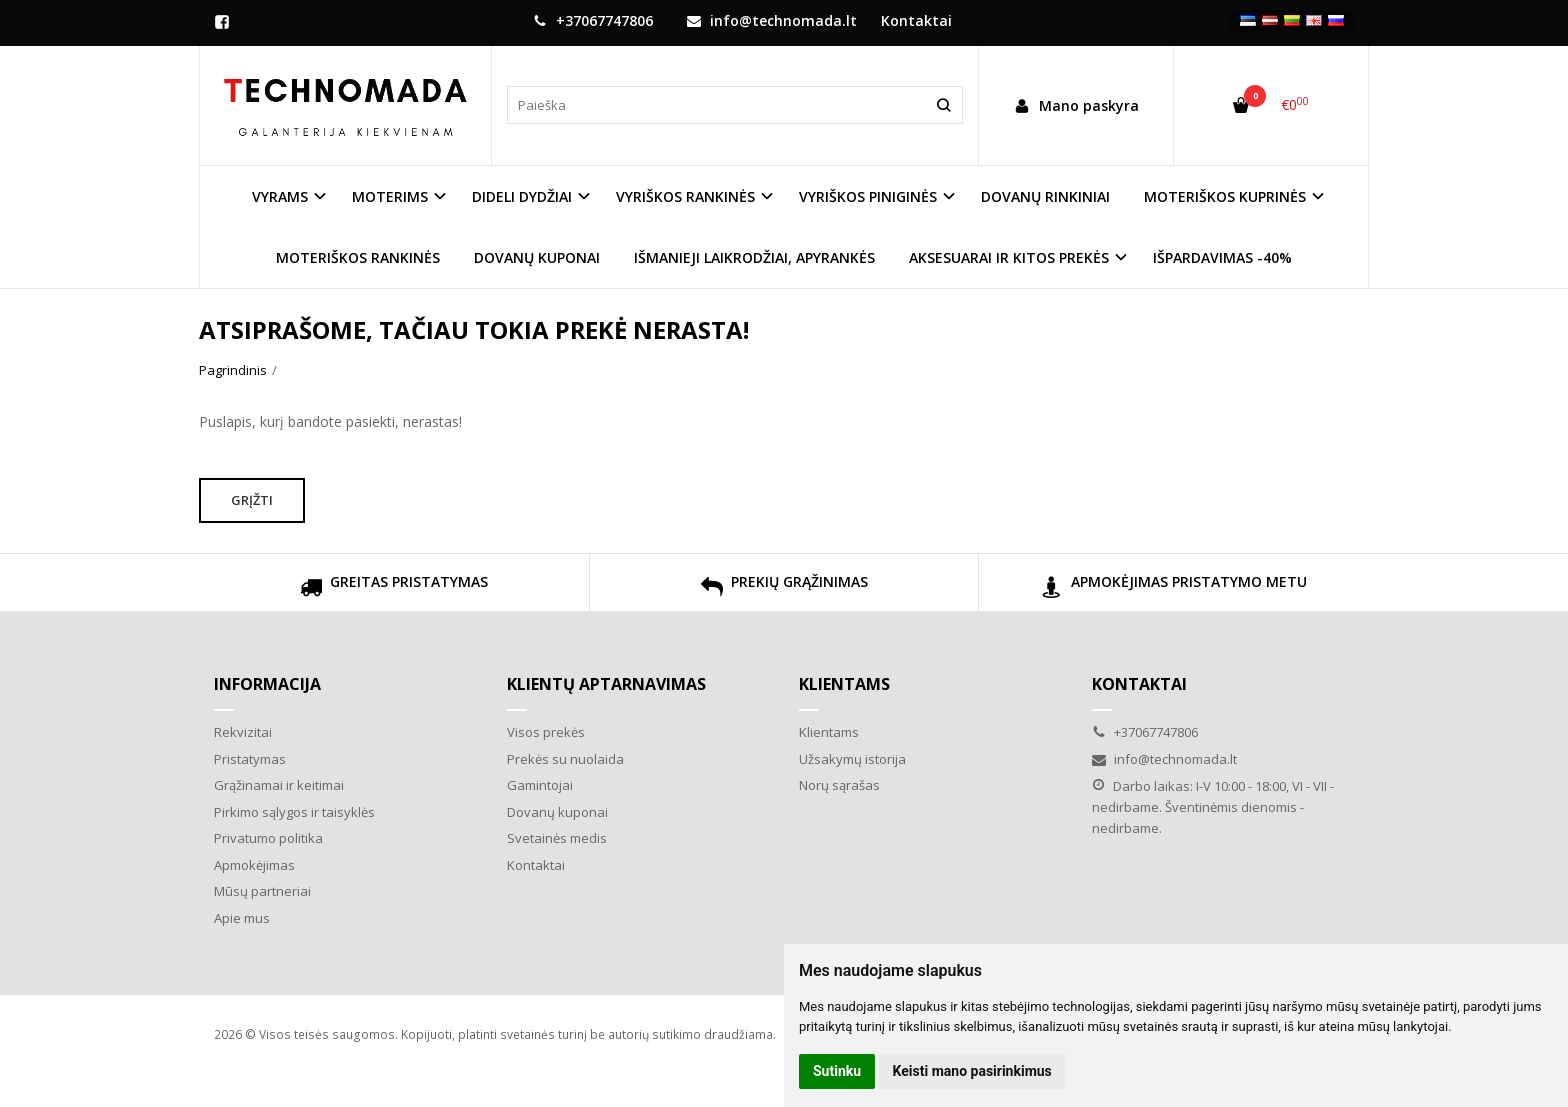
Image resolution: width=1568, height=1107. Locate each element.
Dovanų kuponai (557, 812)
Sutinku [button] (837, 1071)
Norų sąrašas (839, 785)
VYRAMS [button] (280, 196)
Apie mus (242, 918)
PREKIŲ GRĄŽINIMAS (784, 589)
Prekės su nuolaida (565, 759)
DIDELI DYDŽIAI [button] (522, 196)
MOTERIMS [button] (390, 196)
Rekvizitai (243, 732)
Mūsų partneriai (262, 891)
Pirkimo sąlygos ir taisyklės (294, 812)
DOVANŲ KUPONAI (537, 257)
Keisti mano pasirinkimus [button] (972, 1071)
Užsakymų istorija (852, 759)
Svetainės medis (557, 838)
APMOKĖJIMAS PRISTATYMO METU (1174, 589)
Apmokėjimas (254, 865)
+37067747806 (593, 20)
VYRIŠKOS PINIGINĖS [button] (868, 196)
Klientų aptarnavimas (606, 684)
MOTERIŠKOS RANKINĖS (358, 257)
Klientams (844, 684)
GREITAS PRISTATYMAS (394, 589)
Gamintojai (540, 785)
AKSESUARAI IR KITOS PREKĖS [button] (1009, 257)
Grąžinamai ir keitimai (279, 785)
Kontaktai (916, 20)
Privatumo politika (268, 838)
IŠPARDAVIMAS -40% (1222, 257)
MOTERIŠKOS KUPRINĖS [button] (1225, 196)
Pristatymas (250, 759)
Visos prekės (546, 732)
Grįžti (252, 500)
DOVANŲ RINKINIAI (1045, 196)
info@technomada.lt (772, 20)
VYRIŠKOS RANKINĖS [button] (685, 196)
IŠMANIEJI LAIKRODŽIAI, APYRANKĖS (754, 257)
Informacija (267, 684)
